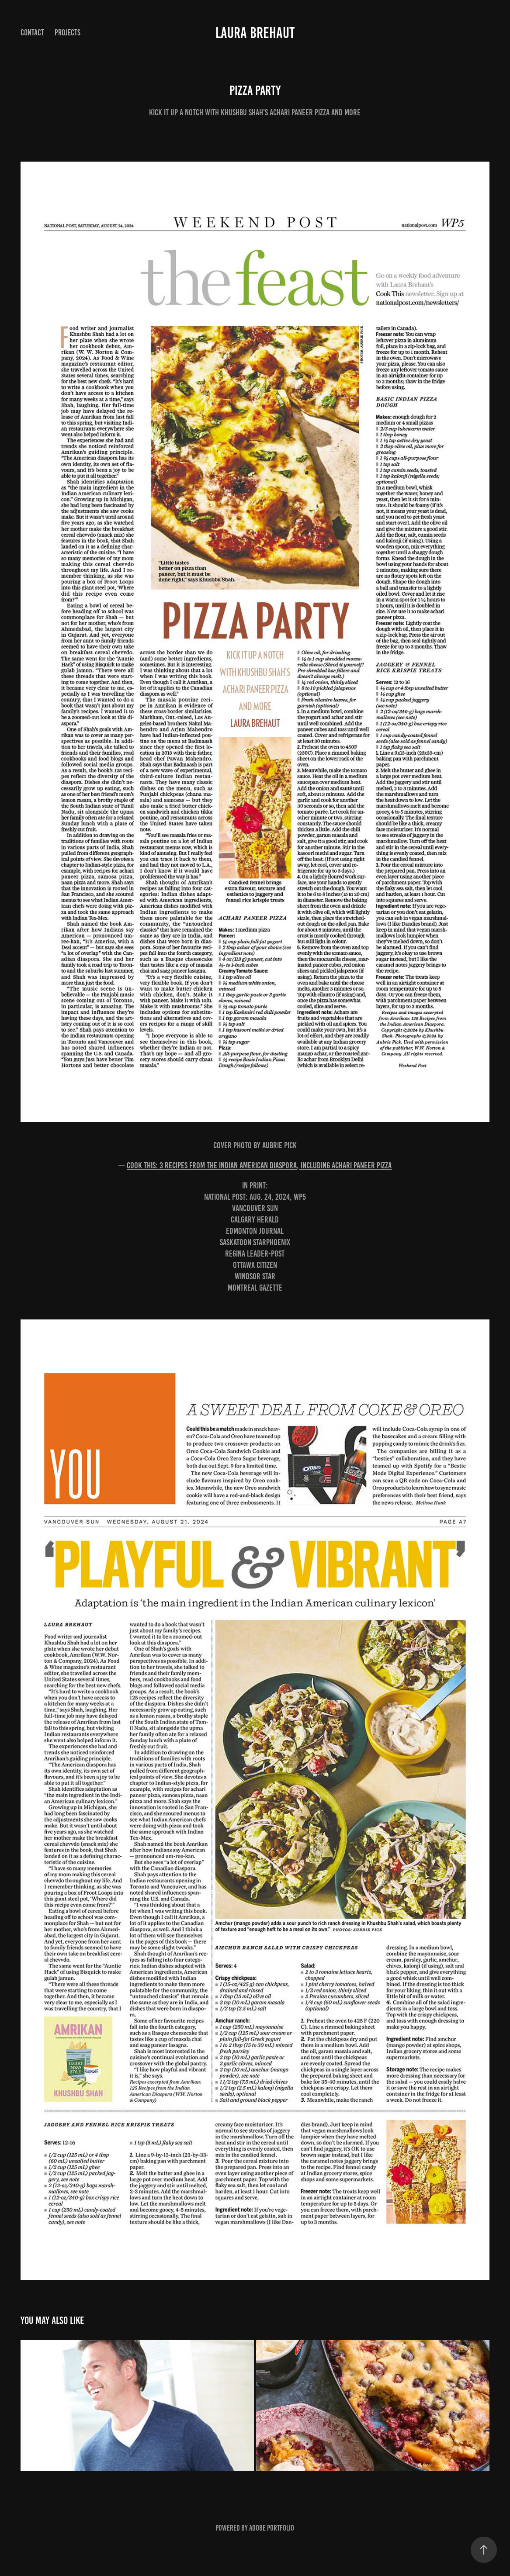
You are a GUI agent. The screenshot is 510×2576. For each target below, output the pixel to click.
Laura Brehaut (255, 32)
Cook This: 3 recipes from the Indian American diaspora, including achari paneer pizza (259, 1165)
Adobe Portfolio (271, 2528)
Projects (67, 32)
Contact (32, 32)
